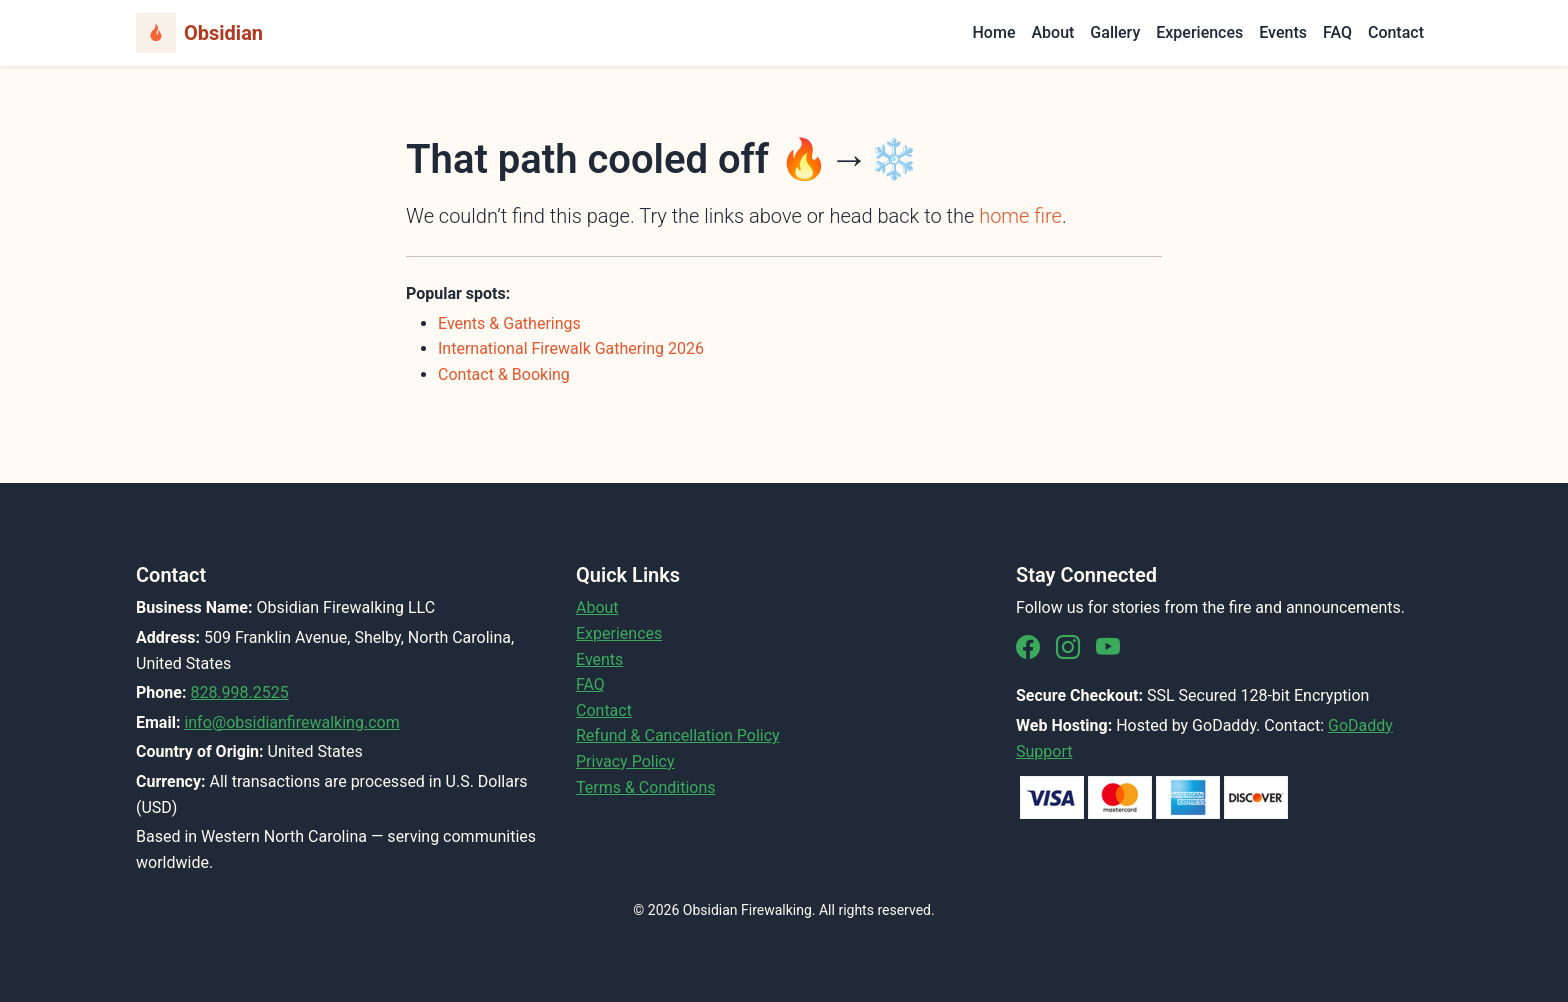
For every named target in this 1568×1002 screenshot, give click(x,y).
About (1052, 32)
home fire (1020, 216)
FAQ (1337, 32)
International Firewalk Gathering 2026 (571, 348)
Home (994, 32)
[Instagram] (1068, 648)
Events (1283, 32)
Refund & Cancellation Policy (678, 735)
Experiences (1199, 32)
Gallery (1115, 32)
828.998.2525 (239, 692)
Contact (1396, 32)
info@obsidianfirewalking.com (291, 722)
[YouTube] (1108, 648)
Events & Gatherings (509, 323)
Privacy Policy (625, 761)
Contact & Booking (504, 374)
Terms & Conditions (646, 787)
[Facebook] (1028, 648)
